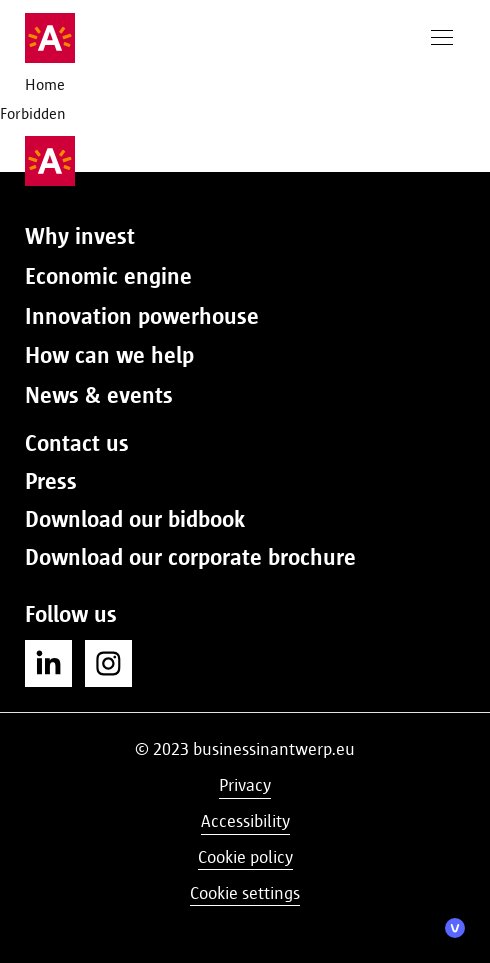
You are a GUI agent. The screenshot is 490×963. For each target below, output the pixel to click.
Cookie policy (245, 857)
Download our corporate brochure (190, 557)
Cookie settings (245, 893)
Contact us (77, 443)
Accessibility (245, 821)
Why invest (80, 236)
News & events (99, 395)
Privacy (245, 785)
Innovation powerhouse (142, 316)
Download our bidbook (135, 519)
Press (51, 481)
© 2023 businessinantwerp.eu (245, 749)
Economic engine (108, 276)
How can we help (109, 355)
